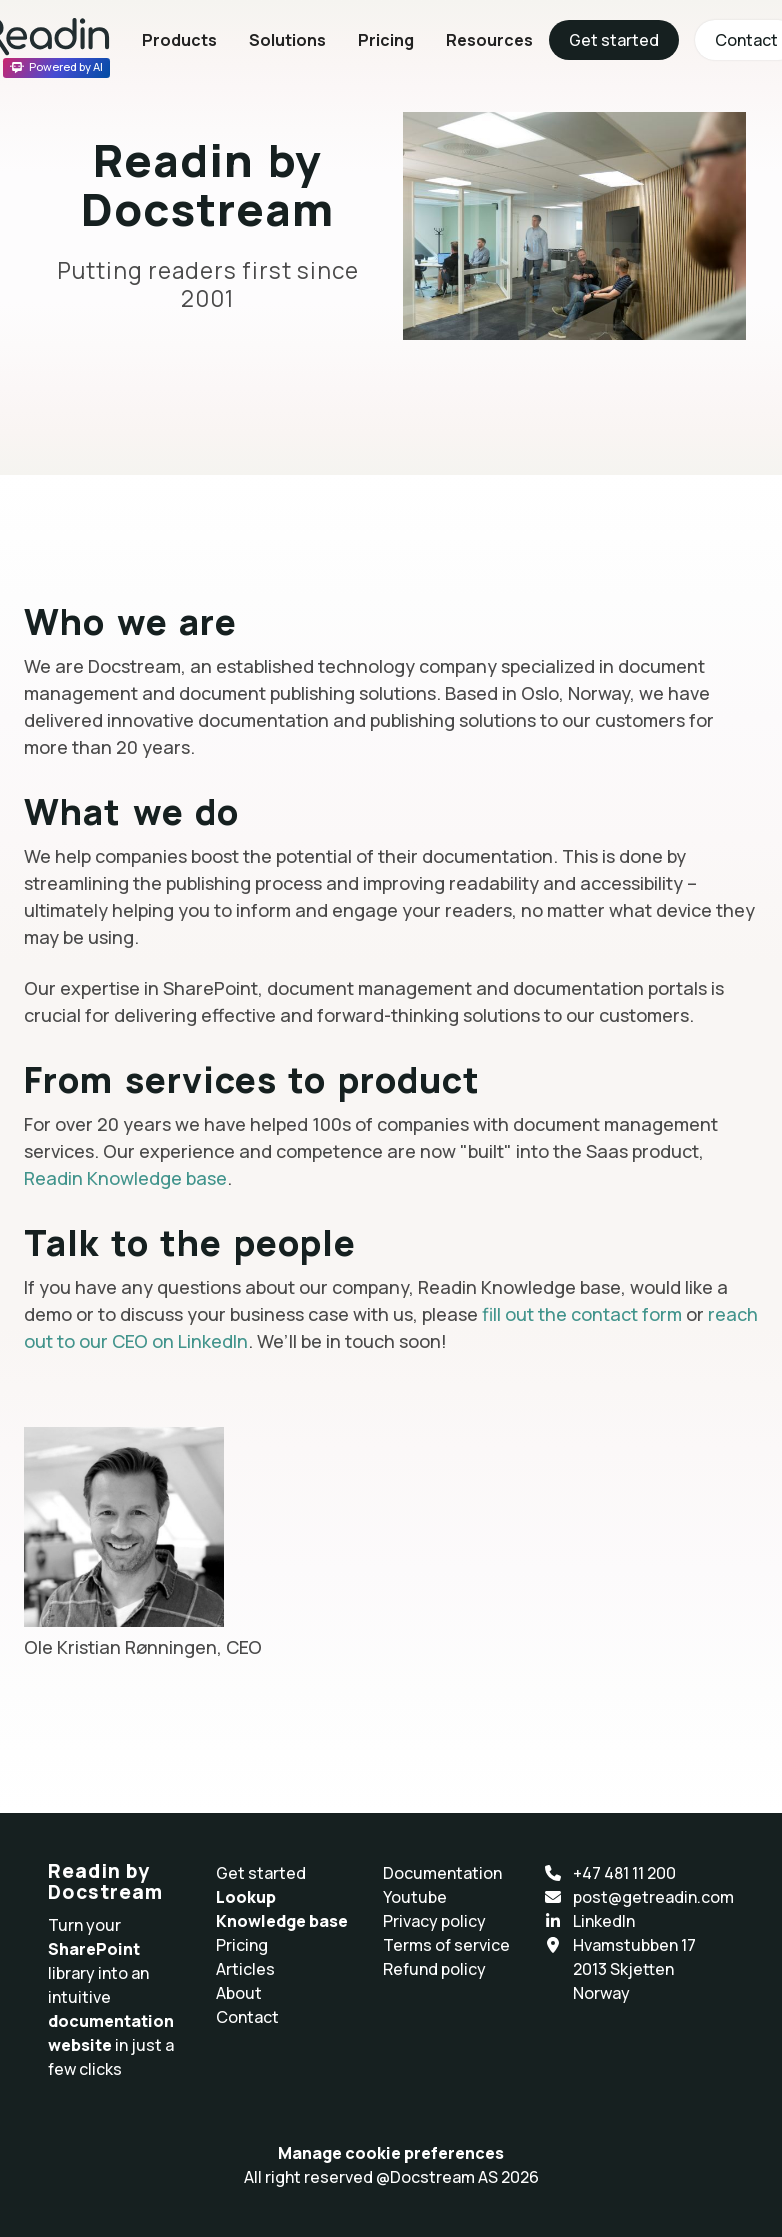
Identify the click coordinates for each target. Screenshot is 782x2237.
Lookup (246, 1897)
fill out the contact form (582, 1314)
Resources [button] (489, 40)
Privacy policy (434, 1921)
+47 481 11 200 (624, 1873)
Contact (247, 2017)
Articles (245, 1969)
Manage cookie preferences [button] (391, 2153)
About (239, 1993)
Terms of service (446, 1945)
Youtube (415, 1897)
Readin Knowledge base (125, 1178)
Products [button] (179, 40)
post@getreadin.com (653, 1897)
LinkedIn (604, 1921)
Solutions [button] (287, 40)
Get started (614, 40)
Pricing (386, 40)
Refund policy (434, 1969)
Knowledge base (282, 1921)
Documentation (442, 1873)
